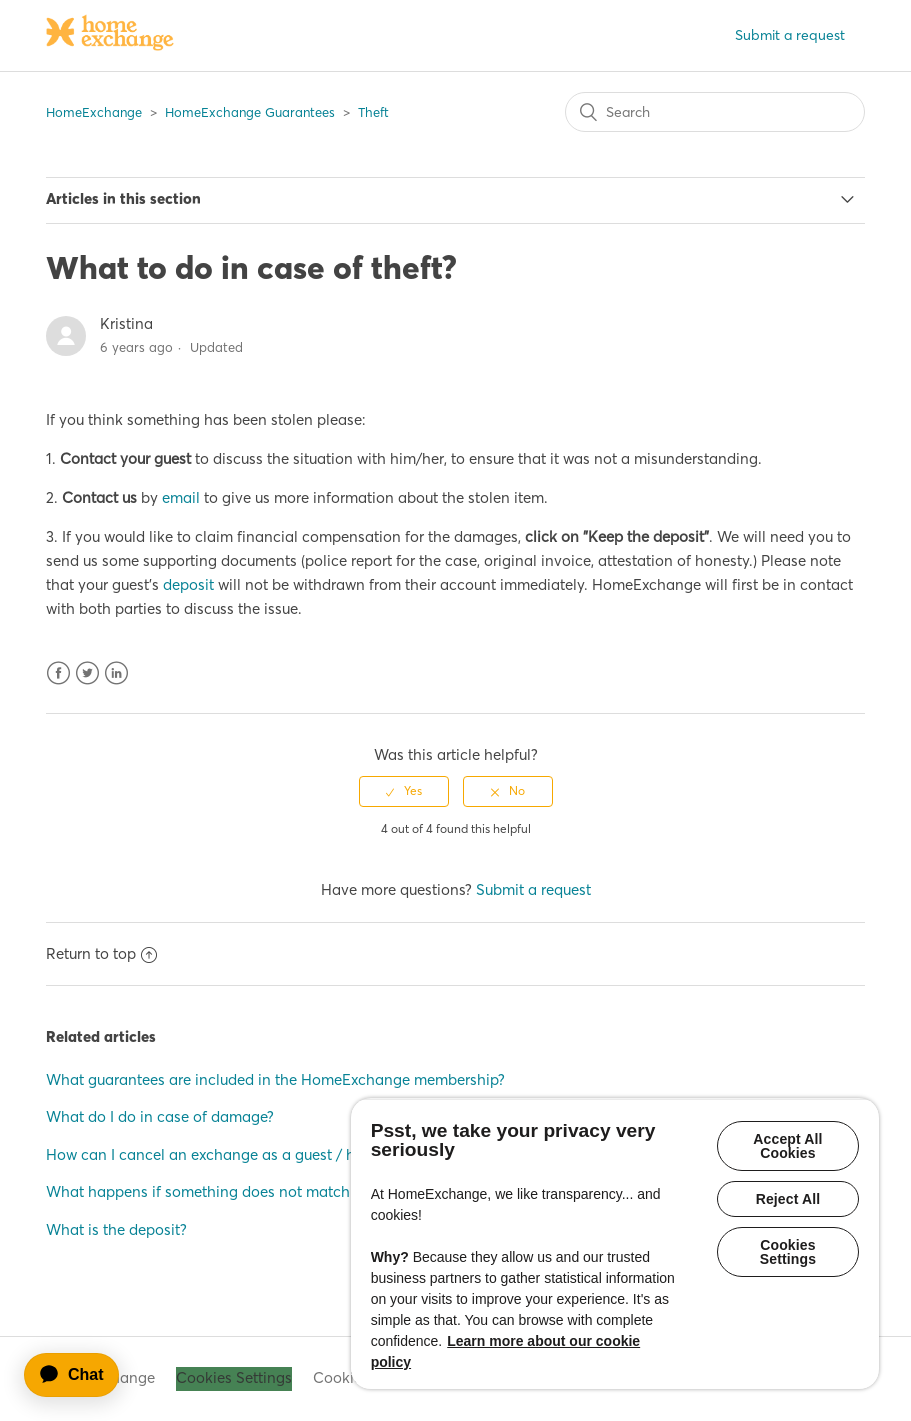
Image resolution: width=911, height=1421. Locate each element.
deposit (188, 584)
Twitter (87, 673)
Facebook (58, 673)
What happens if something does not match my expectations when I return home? (328, 1191)
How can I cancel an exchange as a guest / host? (214, 1154)
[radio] (404, 791)
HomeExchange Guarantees (250, 112)
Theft (373, 112)
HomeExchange (94, 112)
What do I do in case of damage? (160, 1116)
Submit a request (790, 35)
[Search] (715, 112)
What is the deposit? (116, 1229)
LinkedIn (116, 673)
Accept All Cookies (787, 1146)
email (181, 497)
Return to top (101, 953)
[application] (81, 1375)
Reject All (788, 1199)
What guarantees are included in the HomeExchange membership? (275, 1079)
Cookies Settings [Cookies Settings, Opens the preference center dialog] (788, 1252)
